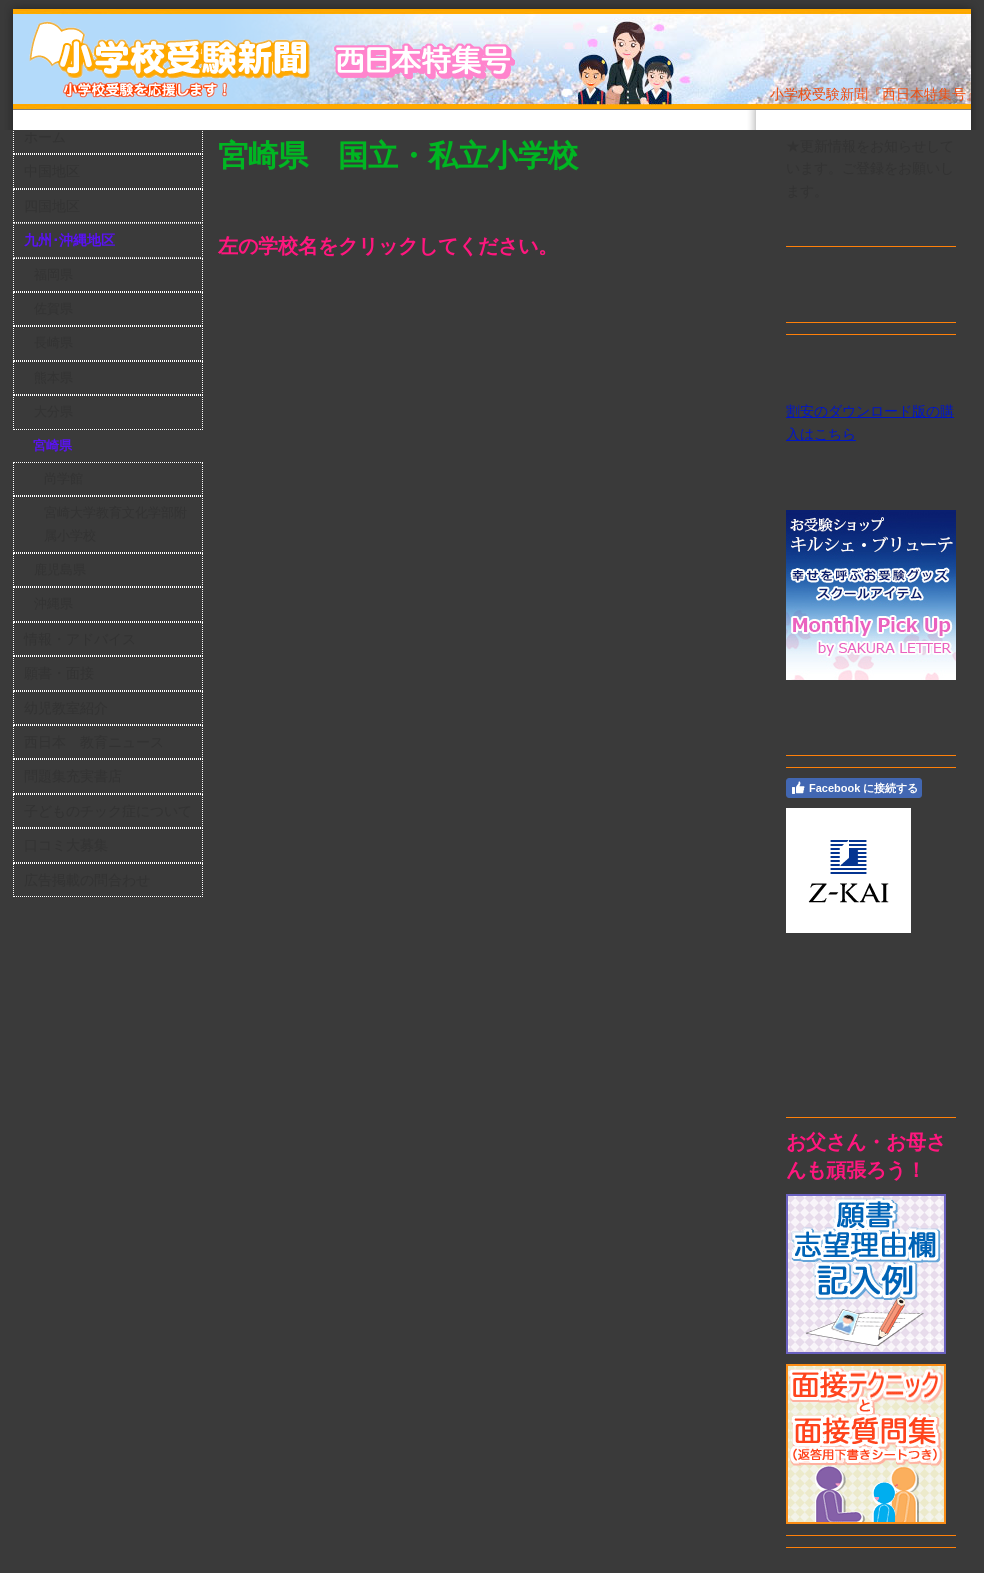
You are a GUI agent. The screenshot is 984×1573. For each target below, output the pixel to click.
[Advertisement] (876, 1025)
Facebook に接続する (854, 788)
